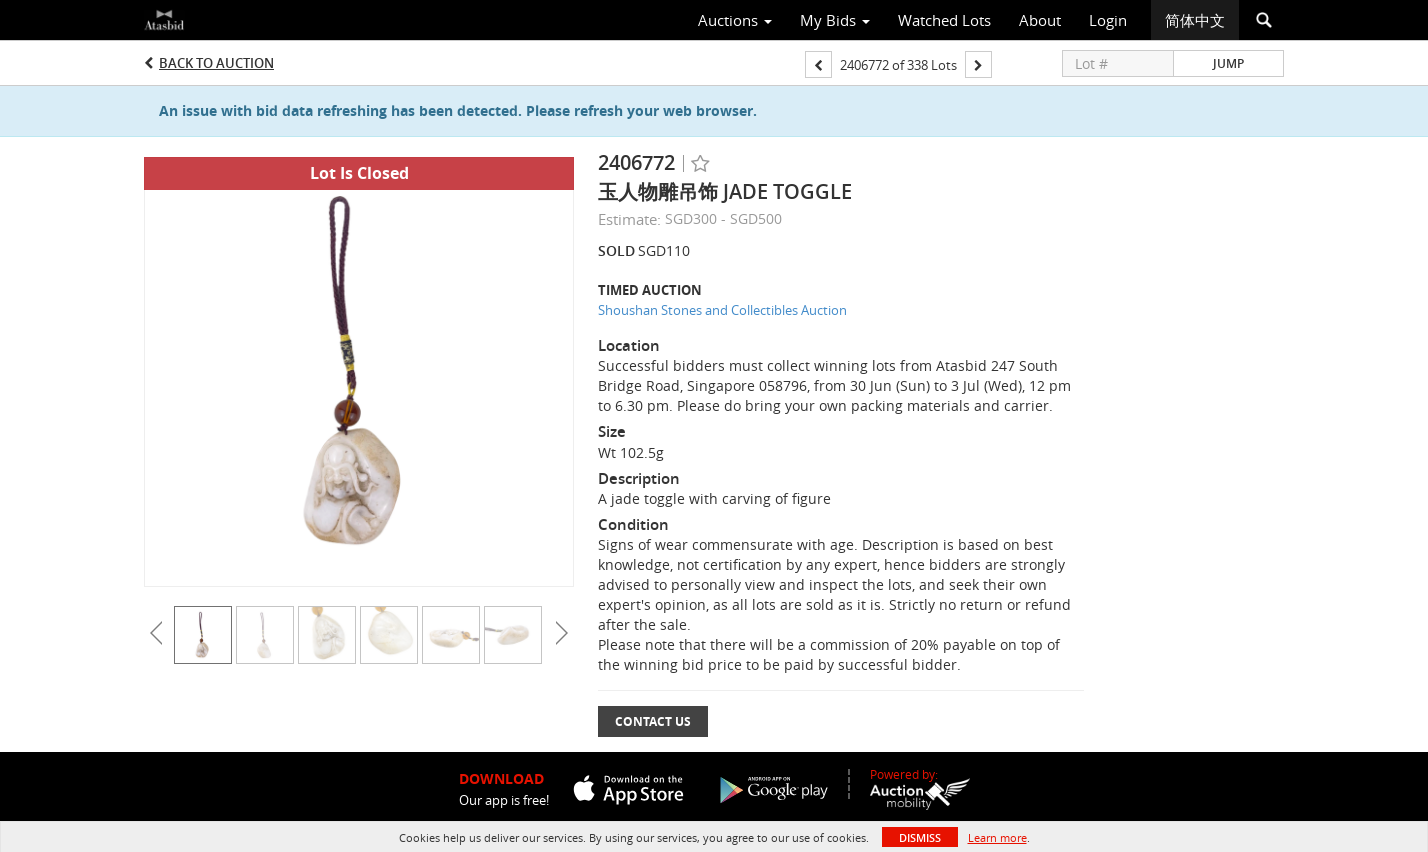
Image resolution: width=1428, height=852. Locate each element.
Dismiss (920, 837)
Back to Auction (216, 63)
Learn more (997, 837)
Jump (1228, 63)
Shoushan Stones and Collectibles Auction (722, 310)
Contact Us (653, 721)
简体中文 (1195, 20)
